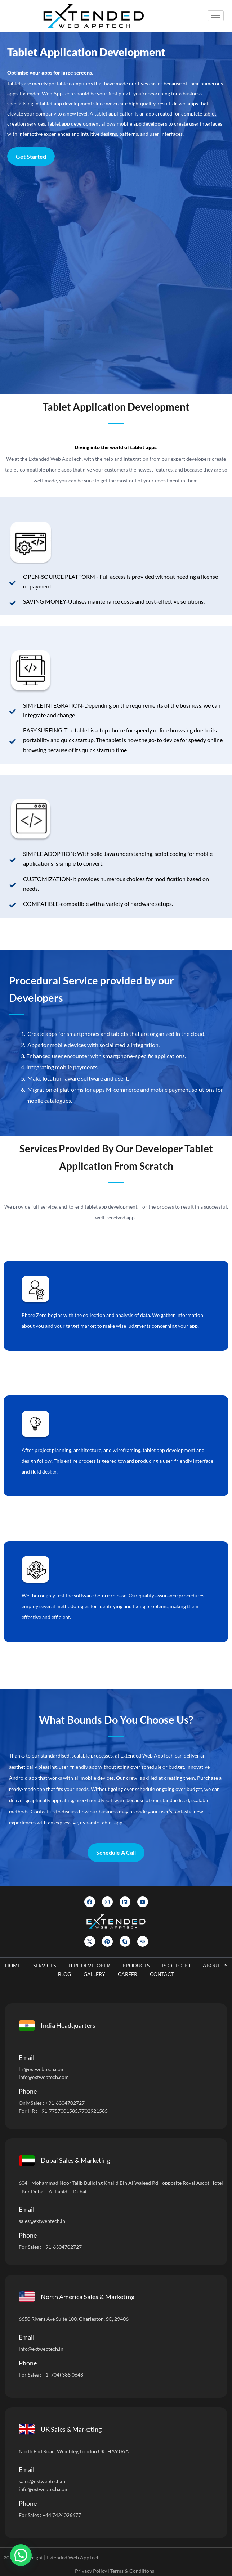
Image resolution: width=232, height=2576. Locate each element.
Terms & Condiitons (132, 2571)
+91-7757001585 (58, 2111)
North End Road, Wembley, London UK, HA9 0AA (74, 2451)
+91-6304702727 (65, 2103)
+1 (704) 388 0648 (63, 2375)
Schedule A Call (116, 1852)
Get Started (31, 156)
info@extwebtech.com (44, 2077)
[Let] (115, 280)
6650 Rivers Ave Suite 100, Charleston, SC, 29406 (74, 2319)
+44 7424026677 (62, 2515)
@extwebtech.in (45, 2349)
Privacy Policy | (92, 2571)
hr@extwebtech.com (42, 2069)
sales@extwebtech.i (40, 2481)
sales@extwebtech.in (42, 2221)
